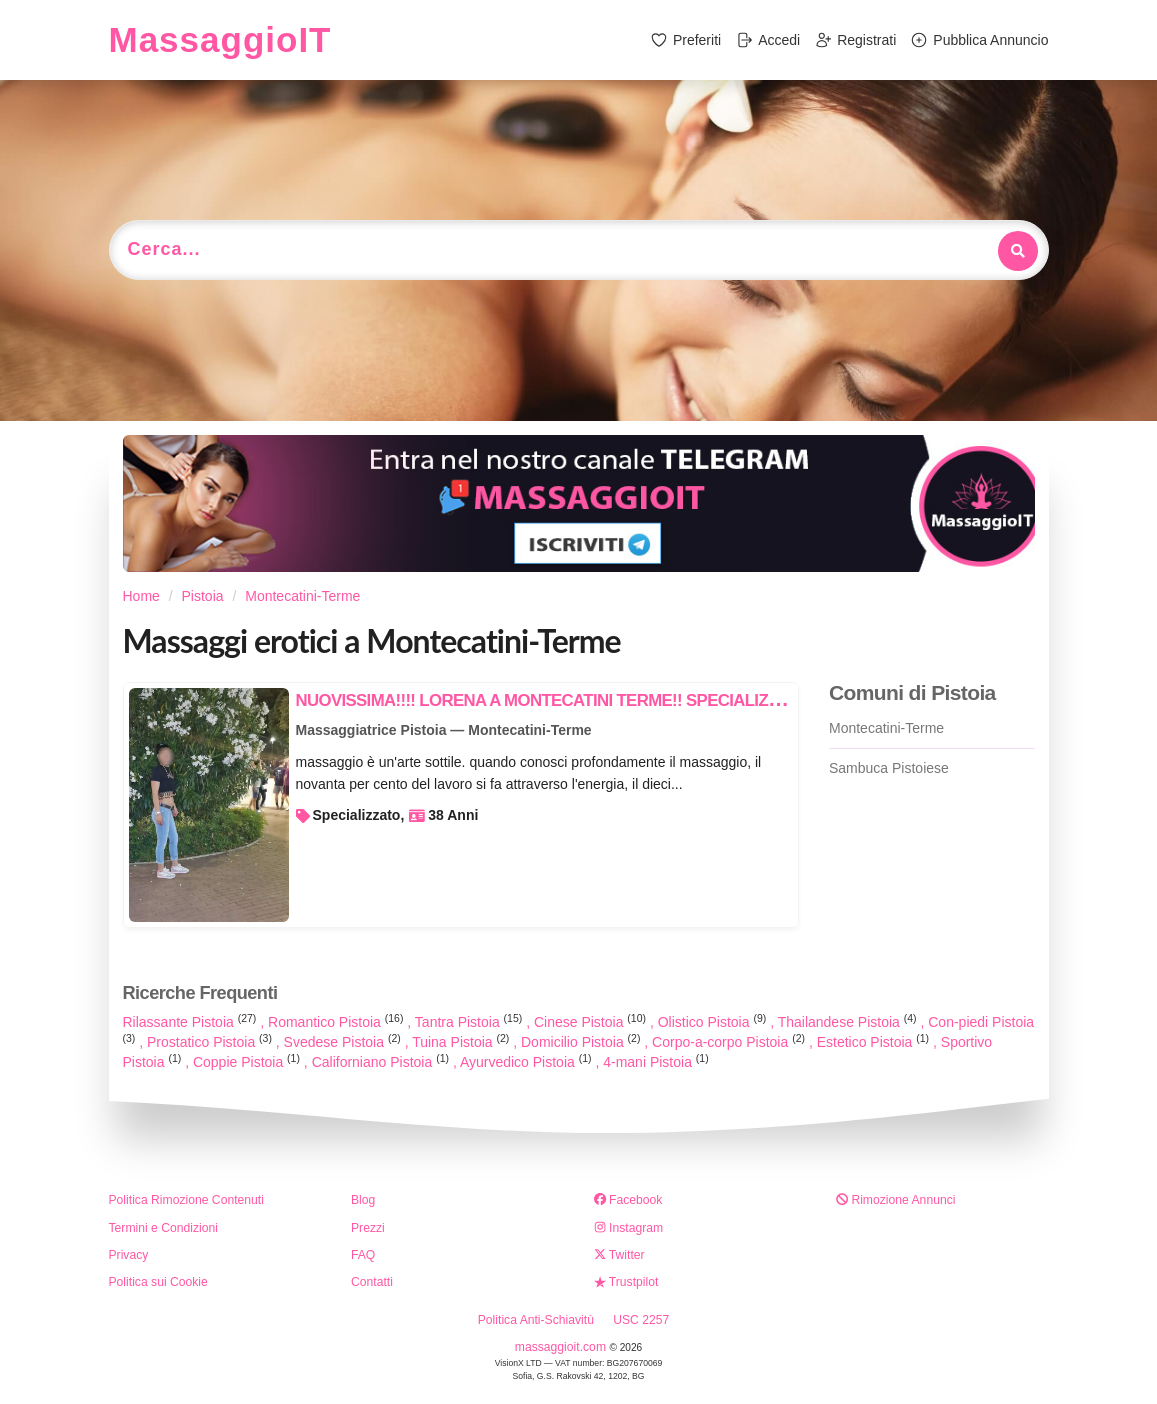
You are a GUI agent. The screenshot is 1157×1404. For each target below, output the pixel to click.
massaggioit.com (562, 1347)
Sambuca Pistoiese (889, 768)
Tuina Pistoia (462, 1042)
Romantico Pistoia (337, 1022)
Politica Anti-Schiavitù (536, 1320)
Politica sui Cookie (158, 1282)
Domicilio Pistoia (582, 1042)
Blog (363, 1200)
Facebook (628, 1200)
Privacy (129, 1255)
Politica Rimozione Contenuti (186, 1200)
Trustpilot (626, 1282)
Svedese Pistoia (344, 1042)
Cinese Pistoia (592, 1022)
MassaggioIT (220, 39)
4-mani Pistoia (655, 1062)
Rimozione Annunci (895, 1200)
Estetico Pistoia (875, 1042)
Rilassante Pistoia (192, 1022)
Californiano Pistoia (382, 1062)
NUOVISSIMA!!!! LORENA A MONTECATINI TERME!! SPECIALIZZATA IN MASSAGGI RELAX (635, 700)
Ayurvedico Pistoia (528, 1062)
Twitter (619, 1255)
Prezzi (368, 1228)
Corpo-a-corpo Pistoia (730, 1042)
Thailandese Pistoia (849, 1022)
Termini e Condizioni (163, 1228)
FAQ (363, 1255)
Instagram (629, 1228)
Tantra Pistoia (470, 1022)
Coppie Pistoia (248, 1062)
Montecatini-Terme (886, 728)
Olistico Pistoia (714, 1022)
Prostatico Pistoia (211, 1042)
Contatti (372, 1282)
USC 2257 (641, 1320)
